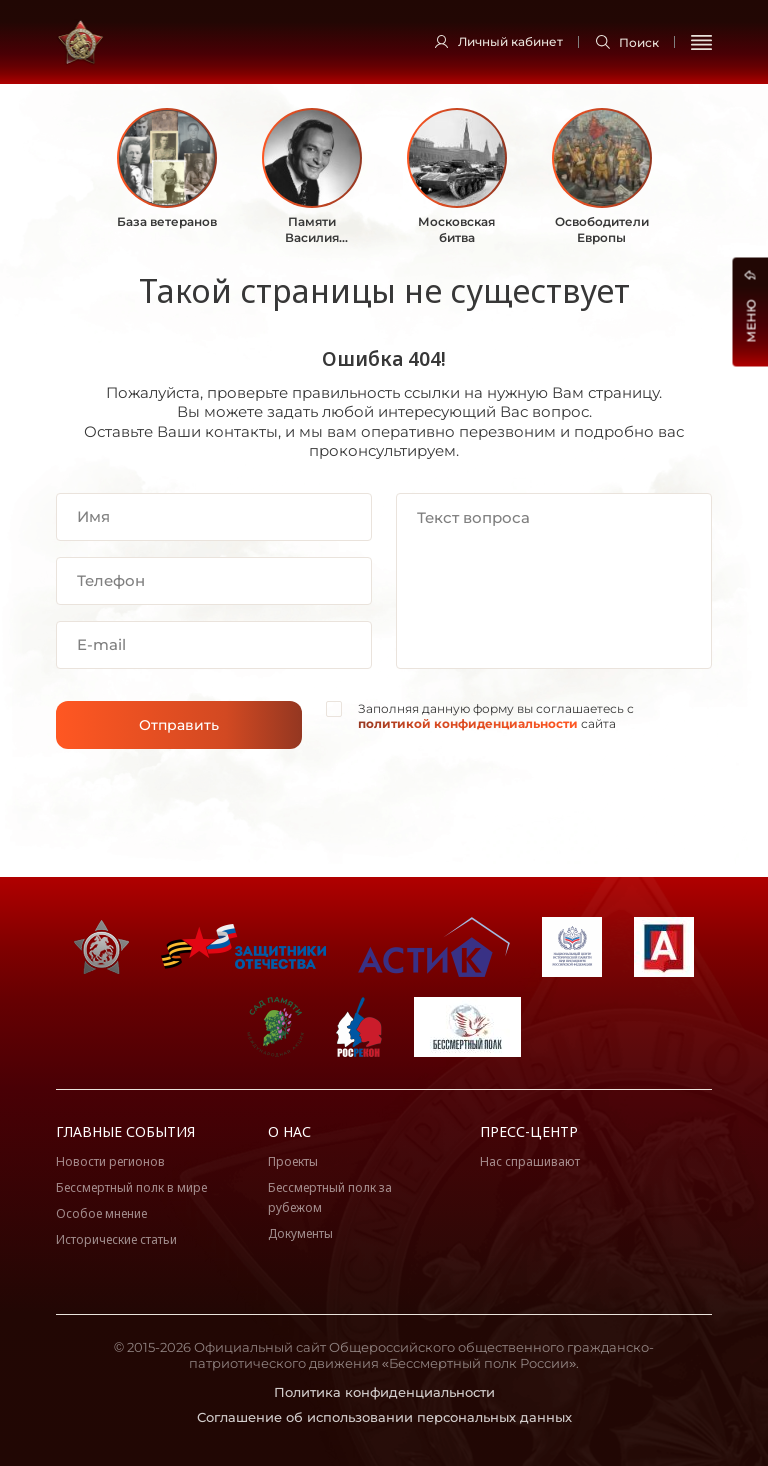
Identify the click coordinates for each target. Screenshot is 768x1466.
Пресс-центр (529, 1131)
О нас (289, 1131)
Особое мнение (101, 1213)
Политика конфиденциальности (384, 1392)
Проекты (293, 1161)
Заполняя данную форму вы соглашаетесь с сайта (496, 716)
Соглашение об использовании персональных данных (384, 1417)
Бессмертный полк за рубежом (330, 1197)
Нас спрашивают (530, 1161)
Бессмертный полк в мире (131, 1187)
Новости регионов (110, 1161)
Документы (300, 1233)
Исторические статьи (116, 1239)
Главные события (125, 1131)
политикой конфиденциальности (468, 723)
